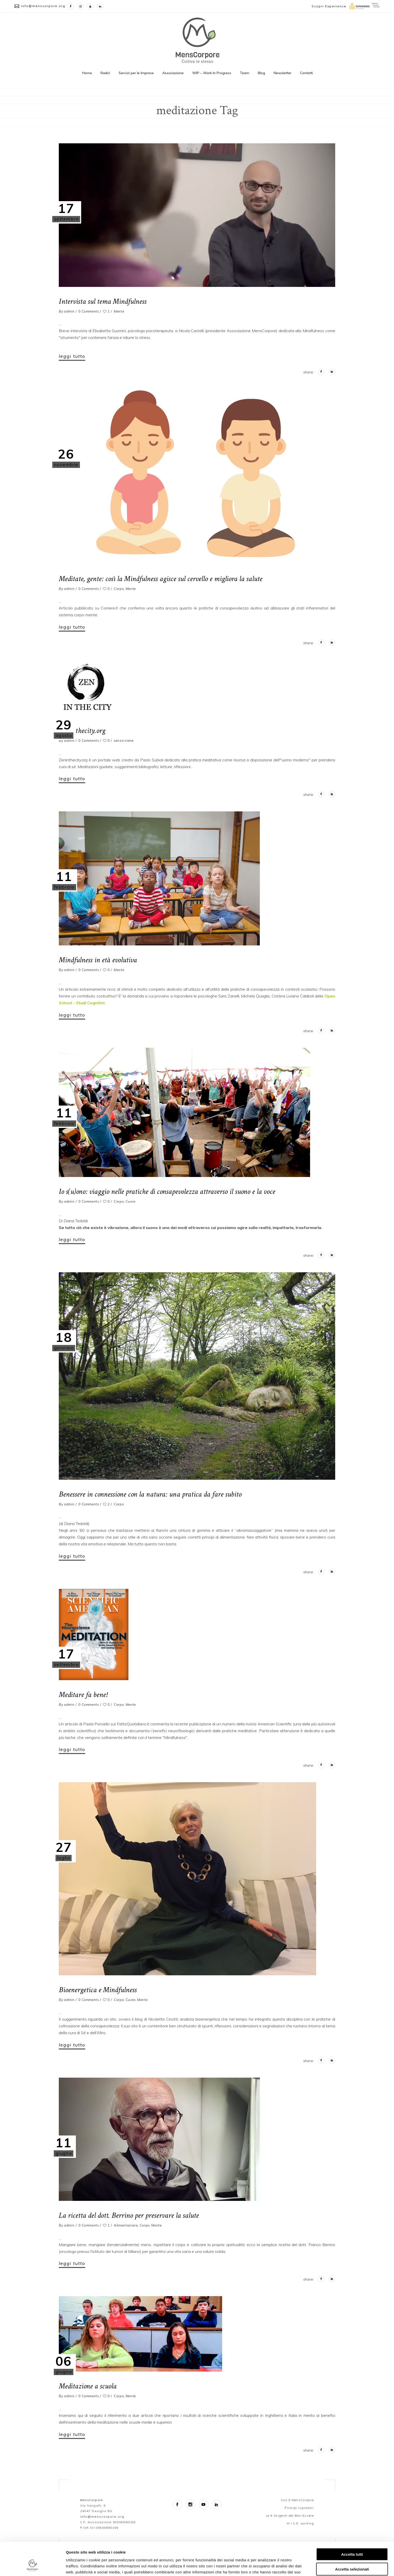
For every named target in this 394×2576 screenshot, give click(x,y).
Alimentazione (126, 2225)
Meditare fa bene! (83, 1695)
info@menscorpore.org (43, 6)
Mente (119, 311)
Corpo (119, 589)
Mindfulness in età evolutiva (98, 960)
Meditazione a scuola (88, 2386)
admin (69, 311)
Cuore (130, 1201)
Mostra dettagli (264, 2566)
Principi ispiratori (299, 2508)
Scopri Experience (329, 6)
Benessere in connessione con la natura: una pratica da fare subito (150, 1494)
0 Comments (88, 311)
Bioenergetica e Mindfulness (98, 1990)
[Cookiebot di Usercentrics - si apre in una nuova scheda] (33, 2566)
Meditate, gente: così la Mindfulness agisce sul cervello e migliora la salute (160, 579)
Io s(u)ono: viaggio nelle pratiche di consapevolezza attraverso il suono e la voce (167, 1192)
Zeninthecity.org (82, 731)
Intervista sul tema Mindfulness (102, 301)
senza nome (124, 740)
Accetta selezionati (352, 2541)
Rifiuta (352, 2555)
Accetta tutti (352, 2526)
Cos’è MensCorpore (297, 2500)
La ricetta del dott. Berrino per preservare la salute (129, 2215)
